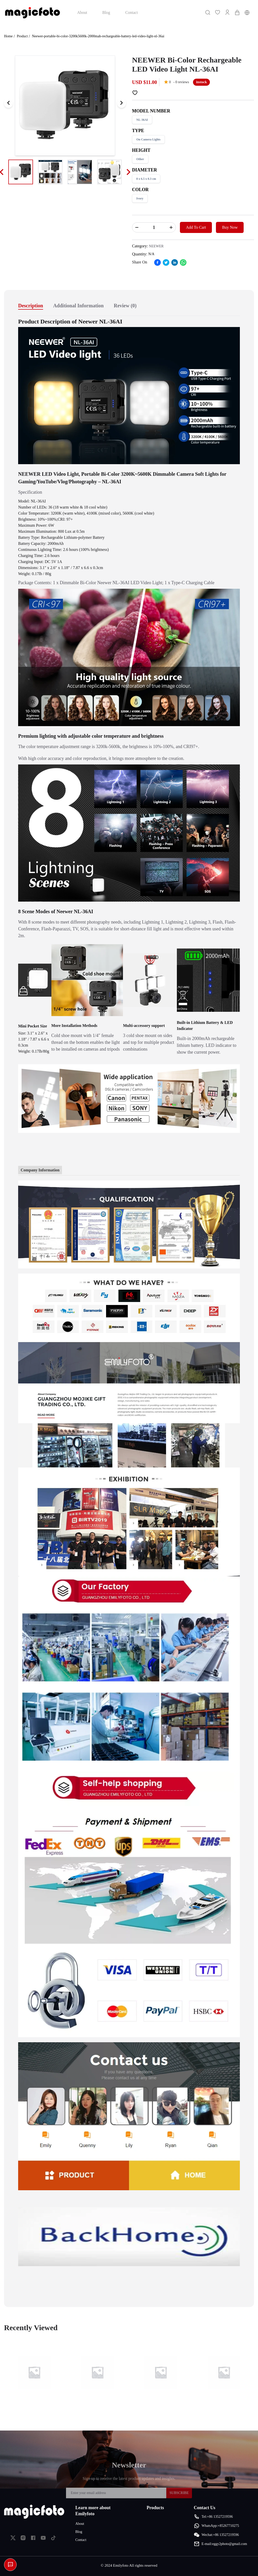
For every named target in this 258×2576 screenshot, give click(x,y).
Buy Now (230, 227)
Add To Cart (196, 227)
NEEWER (156, 246)
